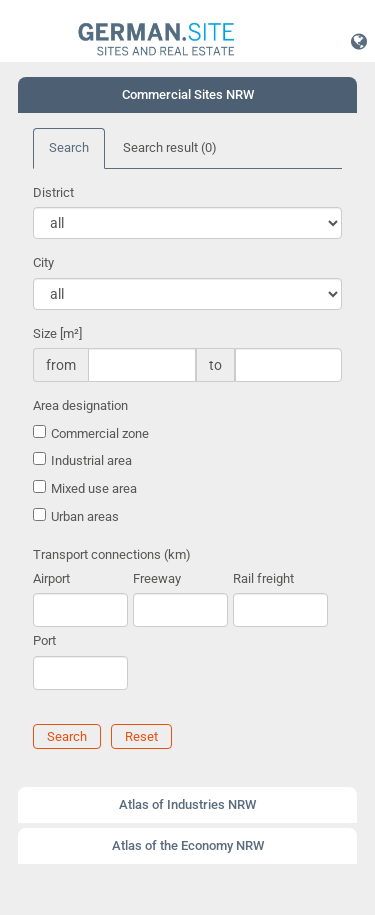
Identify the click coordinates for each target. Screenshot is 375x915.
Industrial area (91, 460)
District (53, 192)
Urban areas (85, 516)
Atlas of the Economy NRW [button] (188, 845)
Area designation (80, 405)
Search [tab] (69, 147)
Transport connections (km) (112, 554)
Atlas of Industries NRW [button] (187, 804)
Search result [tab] (170, 147)
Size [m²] (57, 333)
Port (44, 640)
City (43, 262)
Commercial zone (100, 433)
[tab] (187, 95)
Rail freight (263, 578)
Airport (51, 578)
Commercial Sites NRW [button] (188, 94)
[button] (359, 41)
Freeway (157, 578)
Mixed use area (94, 488)
